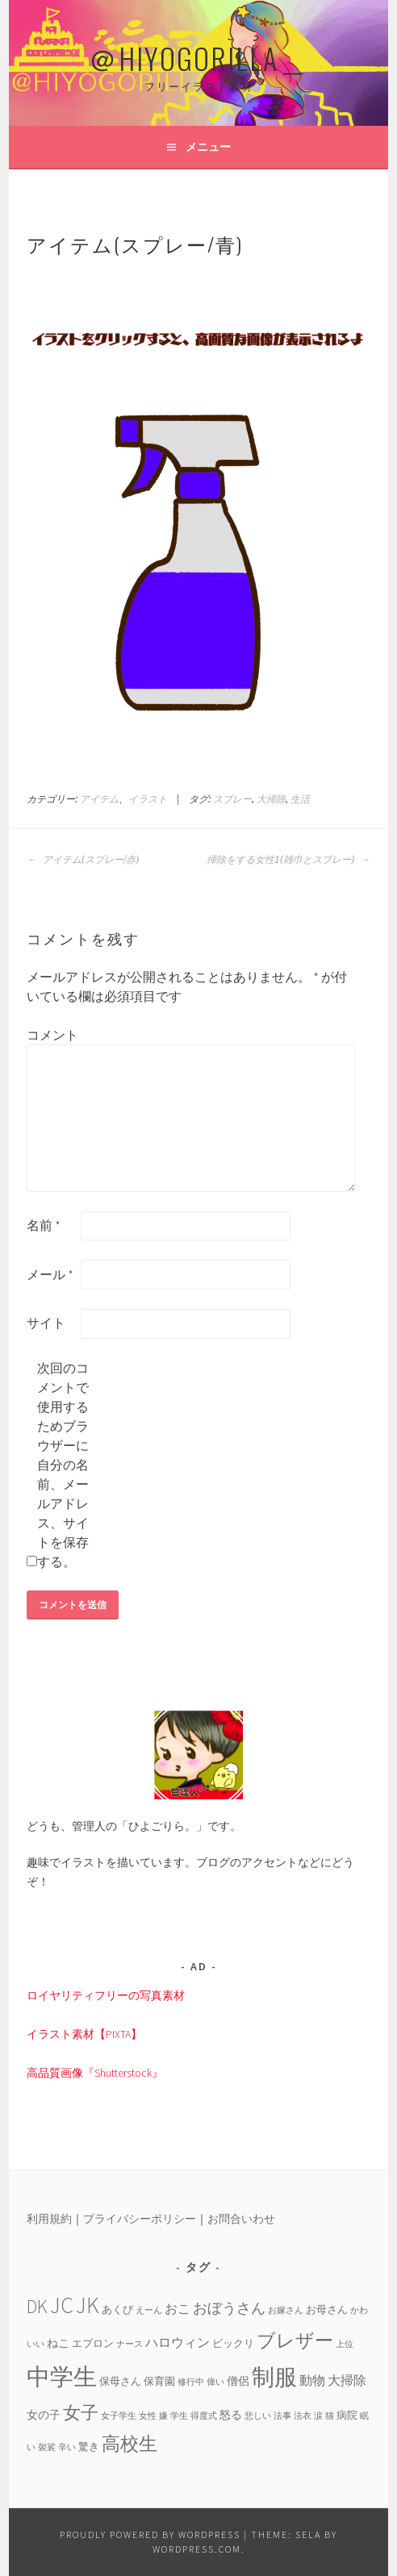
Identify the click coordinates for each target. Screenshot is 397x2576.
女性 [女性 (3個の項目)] (148, 2416)
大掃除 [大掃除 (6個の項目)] (347, 2380)
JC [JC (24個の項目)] (61, 2305)
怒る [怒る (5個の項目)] (230, 2414)
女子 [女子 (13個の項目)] (80, 2412)
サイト (46, 1323)
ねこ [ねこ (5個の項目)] (58, 2343)
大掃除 (271, 799)
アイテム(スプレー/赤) (83, 859)
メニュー (208, 147)
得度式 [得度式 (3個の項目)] (203, 2416)
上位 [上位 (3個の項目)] (344, 2344)
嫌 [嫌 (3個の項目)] (163, 2416)
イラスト (147, 799)
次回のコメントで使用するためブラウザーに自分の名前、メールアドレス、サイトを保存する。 (63, 1464)
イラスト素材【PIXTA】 (84, 2034)
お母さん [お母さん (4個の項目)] (327, 2309)
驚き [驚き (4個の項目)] (88, 2446)
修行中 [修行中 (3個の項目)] (191, 2382)
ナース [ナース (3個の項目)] (129, 2344)
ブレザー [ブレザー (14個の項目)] (295, 2340)
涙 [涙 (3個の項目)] (318, 2416)
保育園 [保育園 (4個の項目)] (159, 2380)
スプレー (232, 799)
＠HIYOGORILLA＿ (198, 57)
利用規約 (49, 2218)
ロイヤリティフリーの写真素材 (106, 1995)
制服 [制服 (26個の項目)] (274, 2376)
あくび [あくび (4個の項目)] (117, 2309)
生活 (300, 799)
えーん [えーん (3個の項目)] (149, 2310)
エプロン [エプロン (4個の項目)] (93, 2342)
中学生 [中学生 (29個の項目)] (62, 2376)
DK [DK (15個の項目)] (37, 2306)
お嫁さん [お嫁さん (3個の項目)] (285, 2310)
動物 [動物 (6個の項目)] (312, 2380)
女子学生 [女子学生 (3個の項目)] (118, 2416)
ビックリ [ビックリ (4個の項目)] (233, 2342)
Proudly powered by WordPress (150, 2534)
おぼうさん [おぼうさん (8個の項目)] (229, 2308)
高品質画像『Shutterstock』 (95, 2072)
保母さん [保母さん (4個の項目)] (120, 2380)
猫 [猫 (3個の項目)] (329, 2416)
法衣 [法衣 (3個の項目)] (302, 2416)
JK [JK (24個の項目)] (87, 2305)
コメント (52, 1035)
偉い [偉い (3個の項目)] (215, 2382)
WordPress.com (197, 2549)
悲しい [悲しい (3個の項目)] (257, 2416)
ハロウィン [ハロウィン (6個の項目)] (177, 2342)
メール (50, 1274)
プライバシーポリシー (139, 2218)
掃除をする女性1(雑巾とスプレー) (288, 859)
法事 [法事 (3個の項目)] (282, 2416)
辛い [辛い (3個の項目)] (67, 2447)
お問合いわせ (241, 2218)
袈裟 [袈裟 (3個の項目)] (47, 2447)
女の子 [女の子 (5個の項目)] (44, 2414)
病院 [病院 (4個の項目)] (346, 2414)
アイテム (99, 799)
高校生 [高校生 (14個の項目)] (129, 2443)
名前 (44, 1225)
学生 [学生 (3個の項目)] (179, 2416)
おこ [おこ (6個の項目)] (177, 2308)
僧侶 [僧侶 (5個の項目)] (238, 2381)
